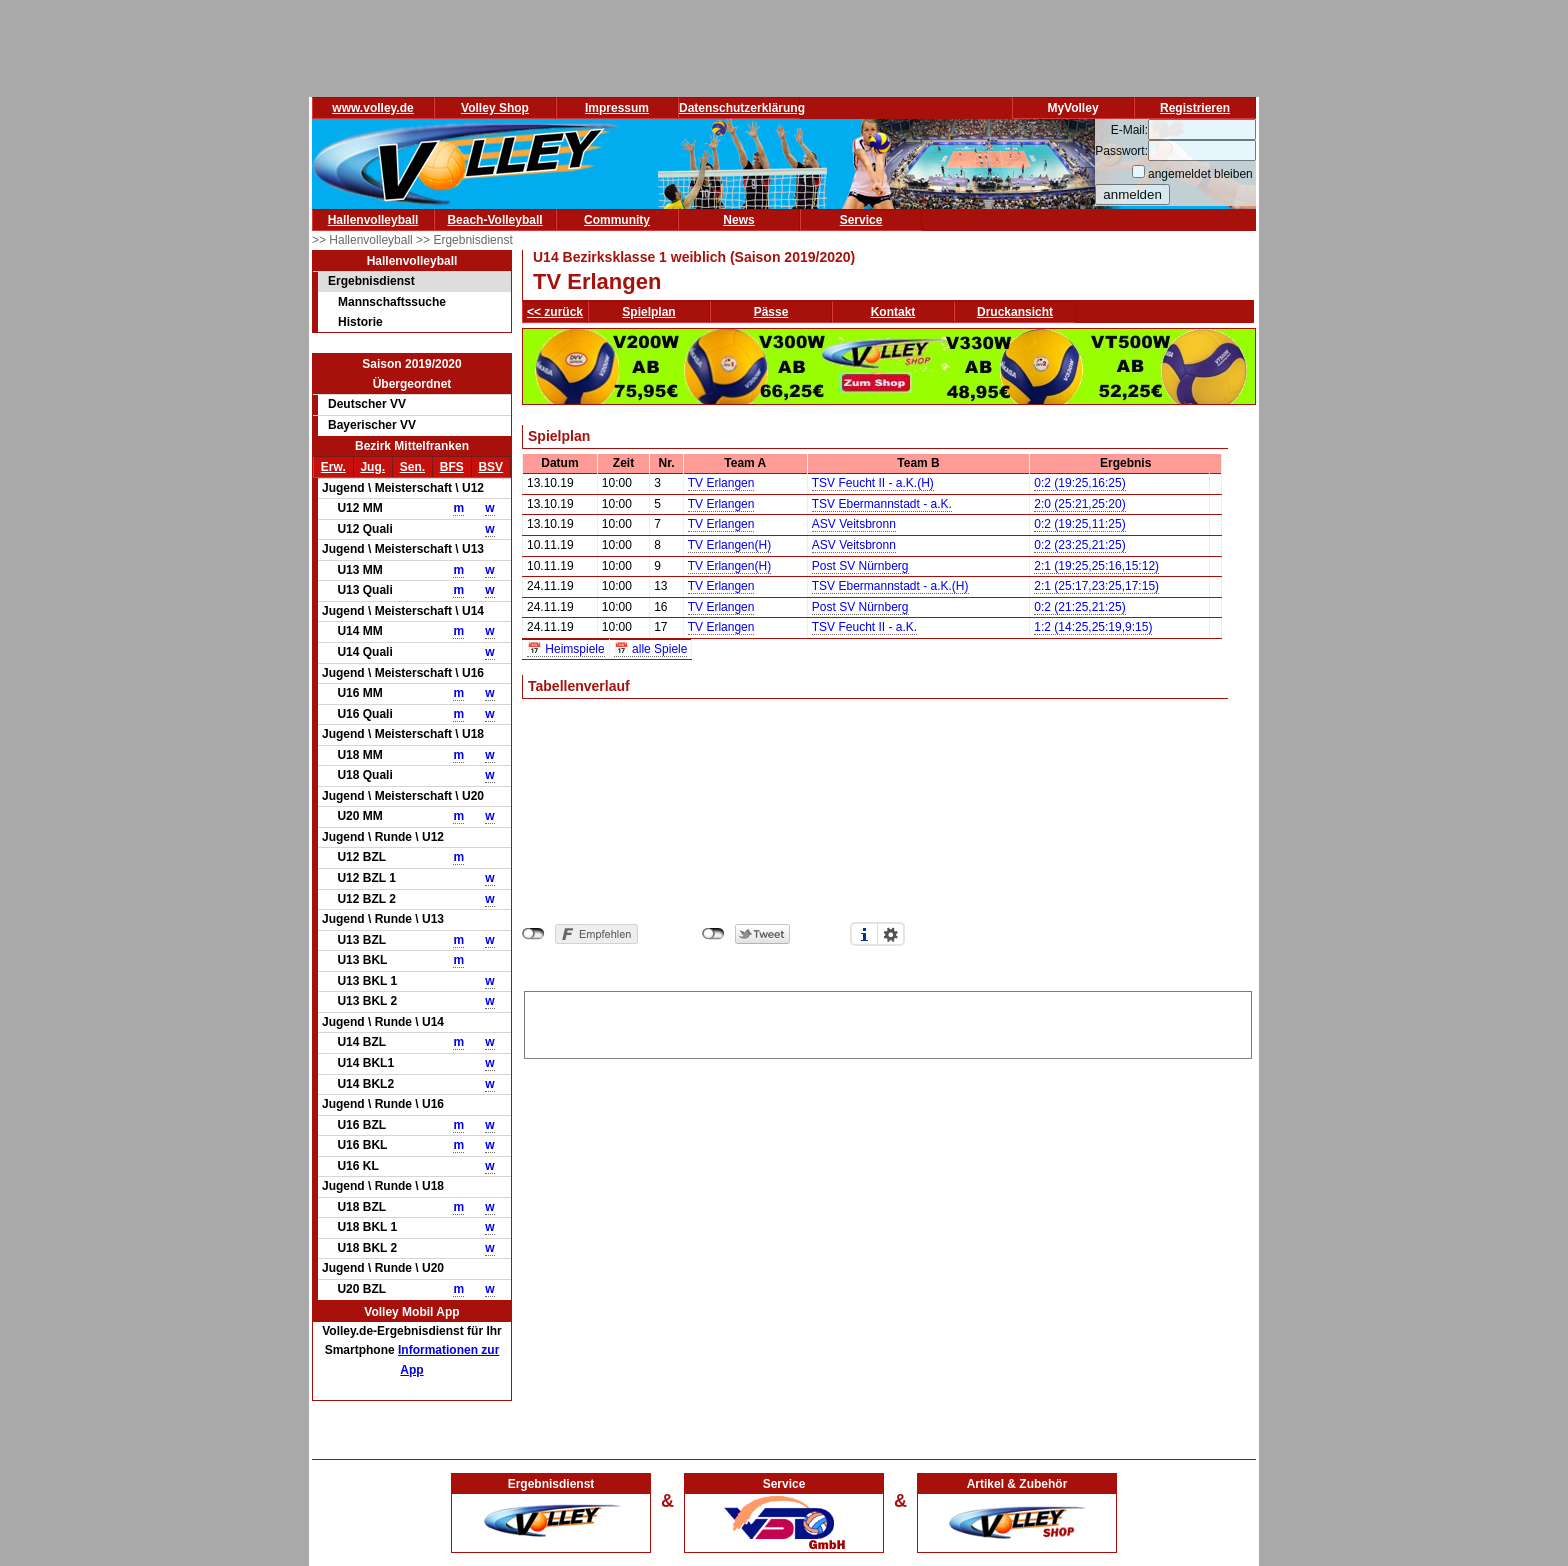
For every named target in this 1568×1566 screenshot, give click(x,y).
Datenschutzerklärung (742, 108)
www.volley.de (372, 108)
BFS (452, 467)
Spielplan (648, 312)
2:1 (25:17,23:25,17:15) (1096, 586)
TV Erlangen (721, 483)
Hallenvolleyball (373, 220)
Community (617, 220)
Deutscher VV (367, 404)
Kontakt (893, 312)
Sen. (412, 467)
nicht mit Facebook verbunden (533, 934)
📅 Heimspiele (566, 649)
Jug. (372, 467)
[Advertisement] (888, 1022)
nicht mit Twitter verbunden (713, 934)
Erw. (333, 467)
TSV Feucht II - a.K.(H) (873, 483)
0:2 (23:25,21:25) (1079, 545)
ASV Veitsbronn (854, 524)
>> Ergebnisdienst (464, 240)
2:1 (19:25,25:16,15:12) (1096, 566)
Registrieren (1195, 108)
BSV (490, 467)
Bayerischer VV (372, 425)
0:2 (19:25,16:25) (1079, 483)
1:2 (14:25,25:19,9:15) (1093, 627)
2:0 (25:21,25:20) (1079, 504)
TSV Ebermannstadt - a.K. (882, 504)
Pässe (771, 312)
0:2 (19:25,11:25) (1079, 524)
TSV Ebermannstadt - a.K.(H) (890, 586)
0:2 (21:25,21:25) (1079, 607)
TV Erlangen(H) (729, 545)
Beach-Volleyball (494, 220)
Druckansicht (1015, 312)
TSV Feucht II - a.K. (864, 627)
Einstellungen (891, 934)
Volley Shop (495, 108)
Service (861, 220)
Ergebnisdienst (371, 281)
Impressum (617, 108)
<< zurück (555, 312)
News (738, 220)
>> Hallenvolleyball (364, 240)
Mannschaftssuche (392, 302)
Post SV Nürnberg (860, 566)
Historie (360, 322)
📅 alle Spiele (651, 649)
